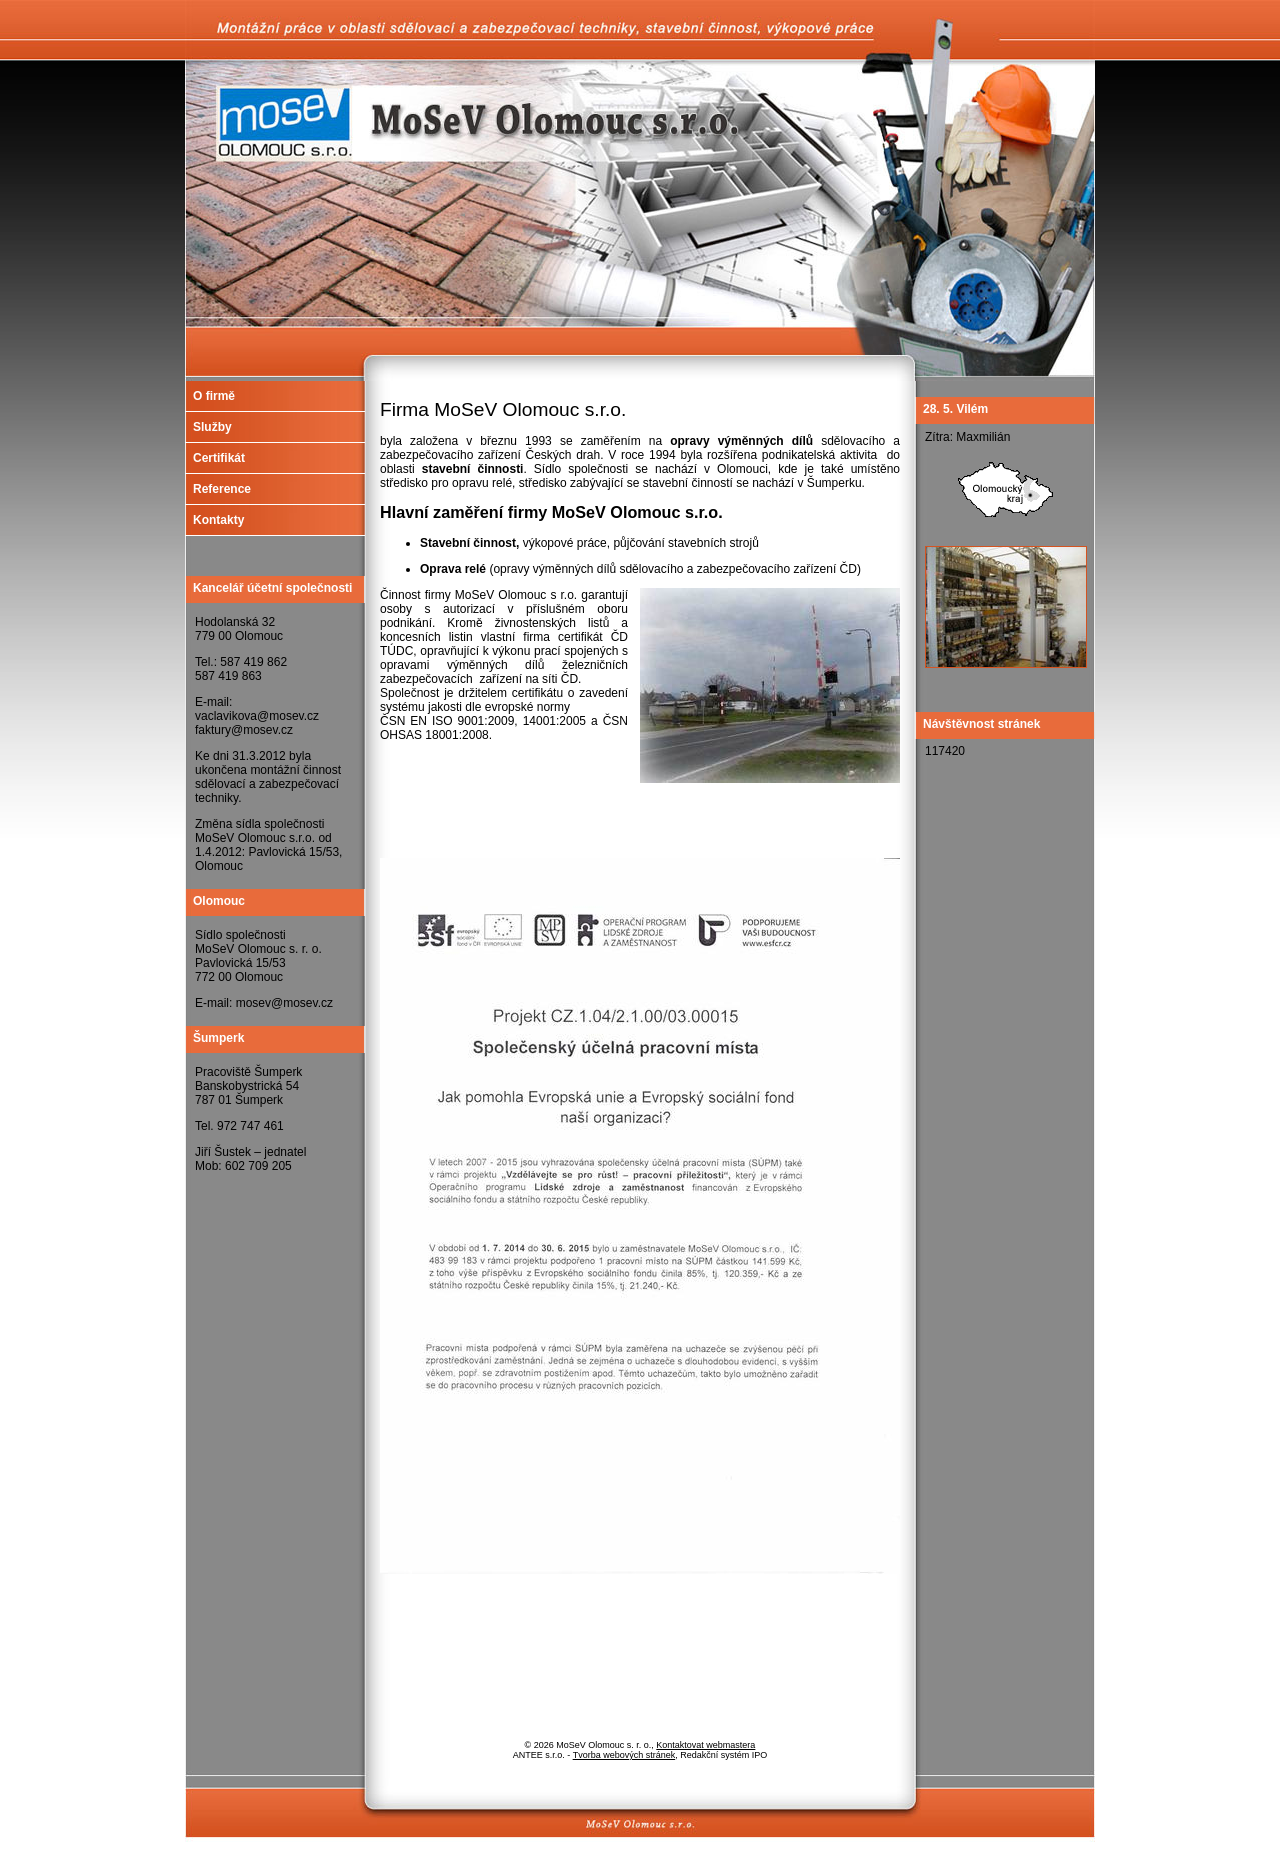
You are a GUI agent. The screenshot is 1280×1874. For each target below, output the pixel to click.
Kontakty (218, 520)
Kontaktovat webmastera (705, 1745)
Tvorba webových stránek (624, 1755)
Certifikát (219, 458)
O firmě (214, 396)
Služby (212, 427)
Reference (222, 489)
